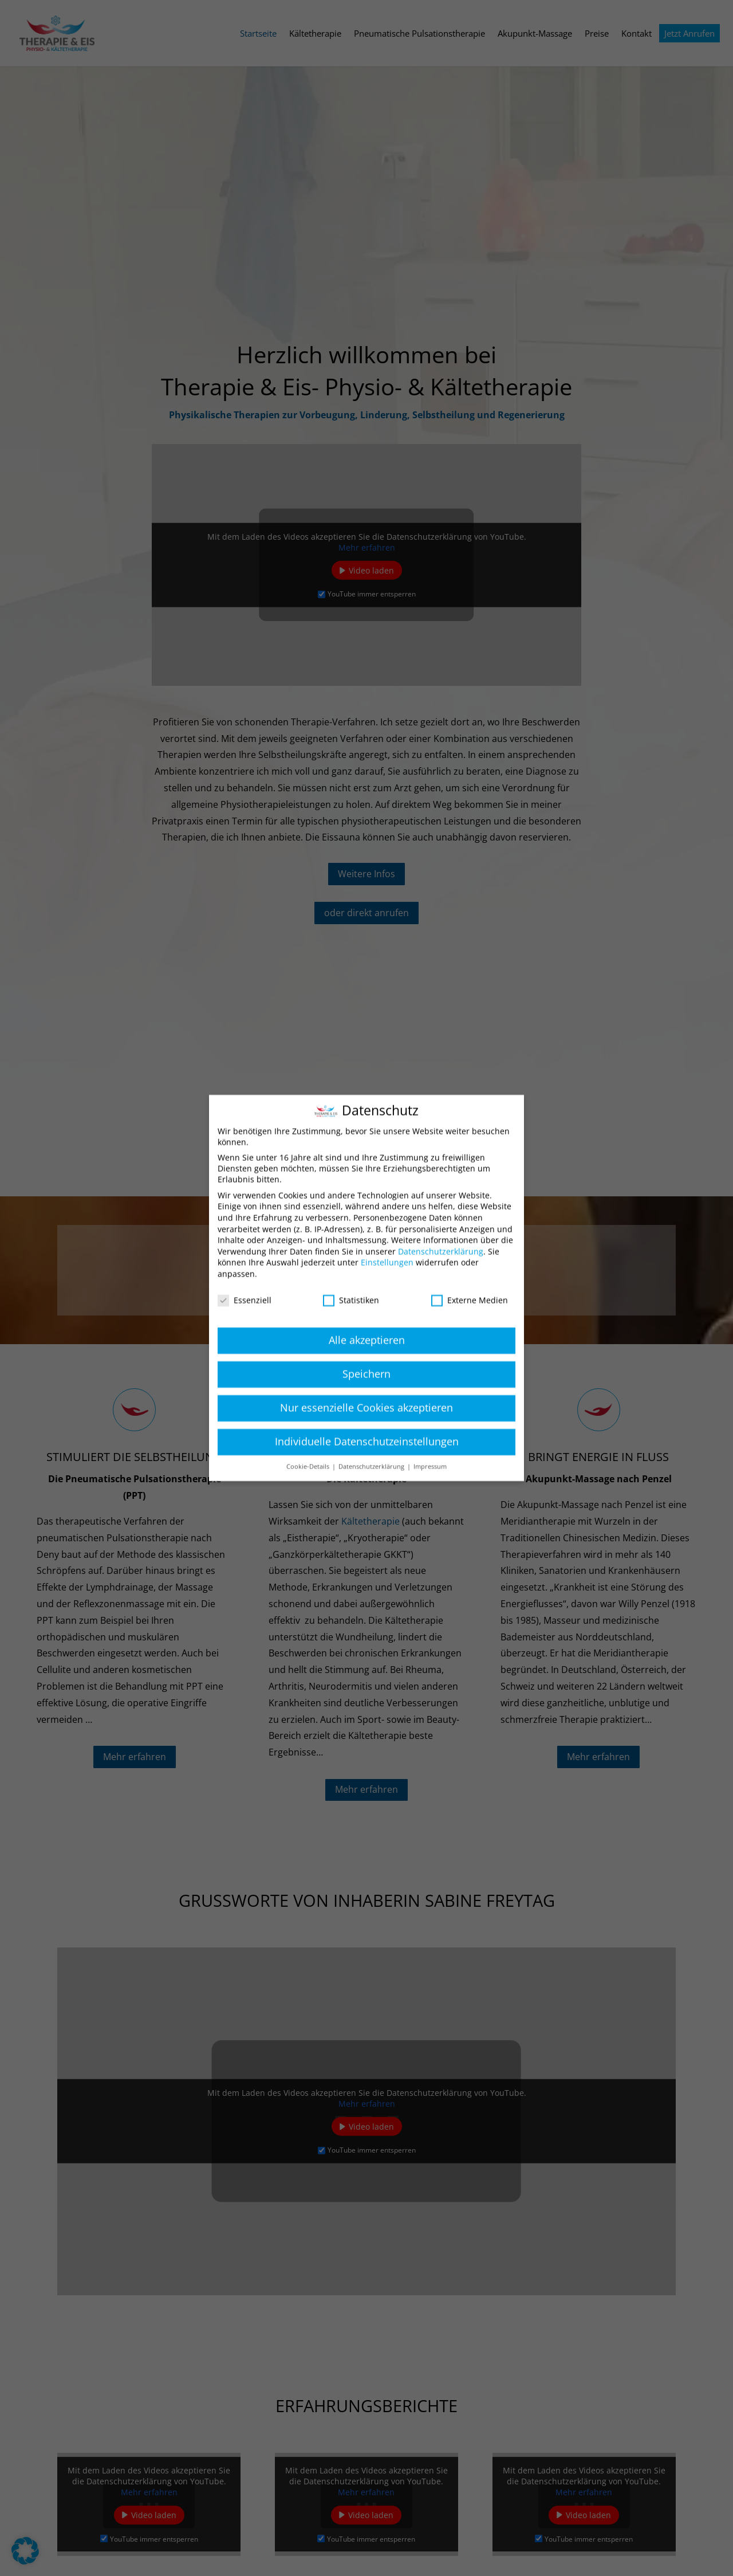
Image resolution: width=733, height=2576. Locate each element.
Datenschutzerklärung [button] (372, 1447)
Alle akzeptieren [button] (367, 1320)
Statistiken (351, 1280)
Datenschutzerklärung (440, 1231)
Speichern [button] (366, 1354)
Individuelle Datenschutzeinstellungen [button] (367, 1421)
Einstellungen (387, 1242)
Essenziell (244, 1280)
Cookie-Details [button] (308, 1447)
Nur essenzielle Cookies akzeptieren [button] (366, 1388)
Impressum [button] (430, 1447)
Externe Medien (469, 1280)
